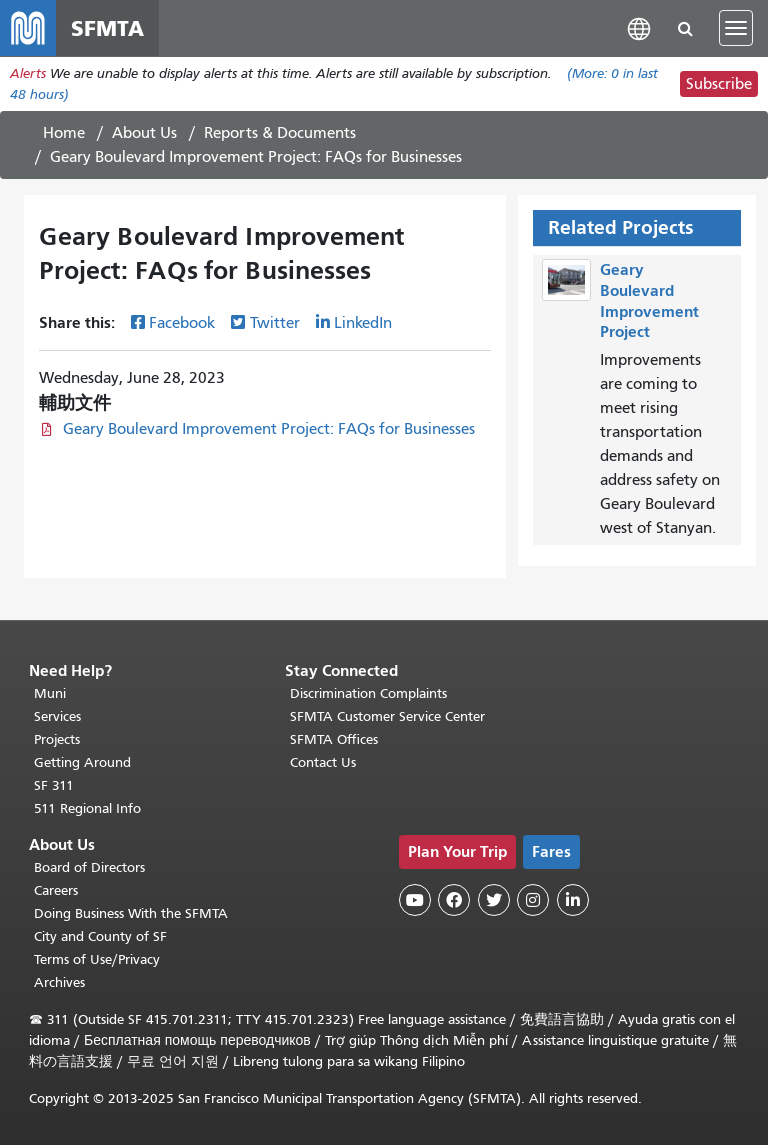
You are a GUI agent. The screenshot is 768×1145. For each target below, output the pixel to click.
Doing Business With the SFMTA (131, 913)
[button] (639, 27)
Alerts (28, 73)
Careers (56, 890)
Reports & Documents (280, 133)
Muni (50, 693)
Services (57, 716)
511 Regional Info (87, 808)
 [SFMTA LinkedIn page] (573, 900)
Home (64, 133)
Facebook (182, 323)
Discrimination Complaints (368, 693)
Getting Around (82, 762)
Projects (57, 739)
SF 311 (54, 785)
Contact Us (323, 762)
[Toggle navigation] (736, 28)
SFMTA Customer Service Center (387, 716)
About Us (144, 133)
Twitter (275, 323)
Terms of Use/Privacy (97, 959)
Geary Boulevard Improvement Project (649, 300)
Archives (59, 982)
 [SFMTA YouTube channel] (415, 900)
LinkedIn (363, 323)
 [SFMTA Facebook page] (454, 900)
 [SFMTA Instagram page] (533, 900)
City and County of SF (100, 936)
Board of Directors (89, 867)
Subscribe (719, 84)
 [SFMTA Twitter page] (494, 900)
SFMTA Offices (334, 739)
